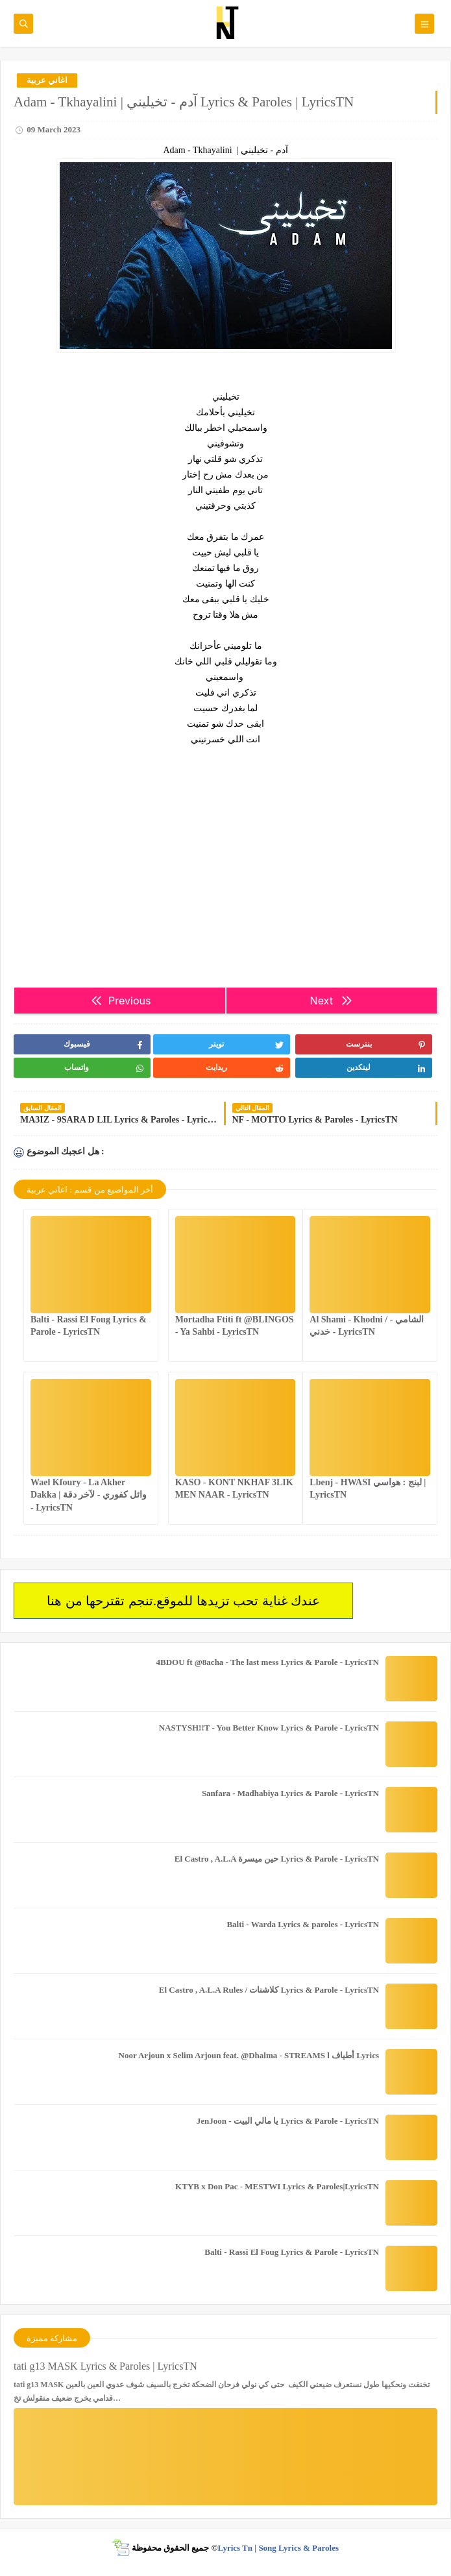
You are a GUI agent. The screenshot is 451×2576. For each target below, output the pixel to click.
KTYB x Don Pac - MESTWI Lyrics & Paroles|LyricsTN (277, 2186)
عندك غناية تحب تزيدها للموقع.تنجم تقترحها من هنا (183, 1601)
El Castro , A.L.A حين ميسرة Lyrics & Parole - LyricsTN (277, 1859)
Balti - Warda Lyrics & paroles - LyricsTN (302, 1924)
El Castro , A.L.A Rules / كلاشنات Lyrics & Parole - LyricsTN (269, 1990)
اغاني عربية (47, 80)
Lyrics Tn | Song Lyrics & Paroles (278, 2548)
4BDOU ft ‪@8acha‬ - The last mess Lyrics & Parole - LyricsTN (267, 1662)
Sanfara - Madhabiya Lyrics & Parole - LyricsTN (290, 1793)
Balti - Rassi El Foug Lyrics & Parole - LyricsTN (291, 2252)
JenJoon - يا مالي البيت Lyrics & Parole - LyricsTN (288, 2121)
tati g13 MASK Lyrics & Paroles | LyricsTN (105, 2366)
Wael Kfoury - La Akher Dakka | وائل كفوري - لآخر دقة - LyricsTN (88, 1494)
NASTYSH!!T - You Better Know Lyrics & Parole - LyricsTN (269, 1727)
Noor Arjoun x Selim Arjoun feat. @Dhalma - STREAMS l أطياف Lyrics (249, 2055)
